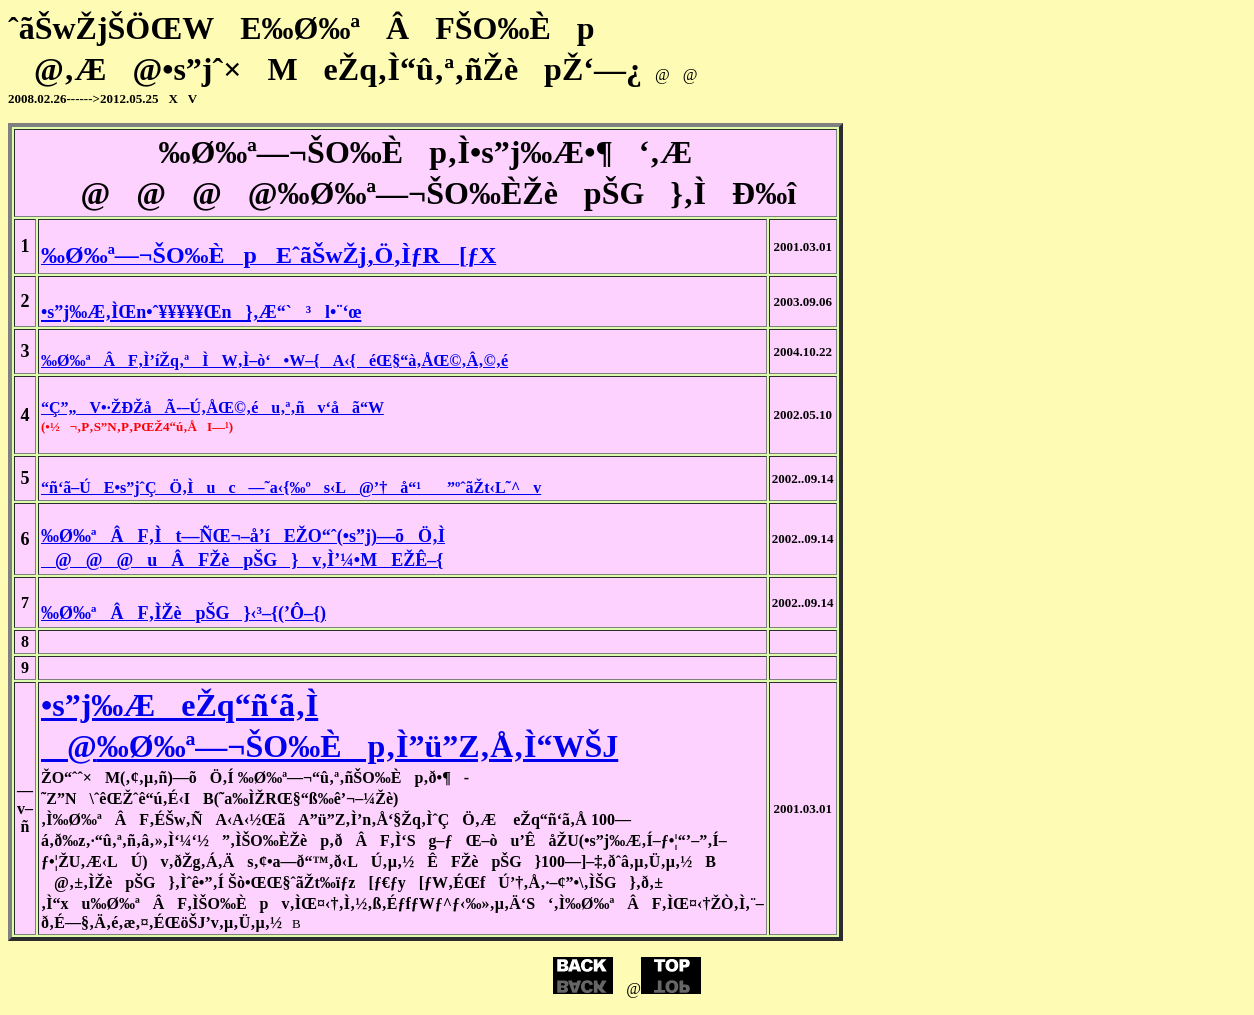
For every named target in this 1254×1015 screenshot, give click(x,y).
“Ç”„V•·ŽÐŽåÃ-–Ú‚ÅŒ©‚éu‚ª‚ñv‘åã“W (212, 407)
